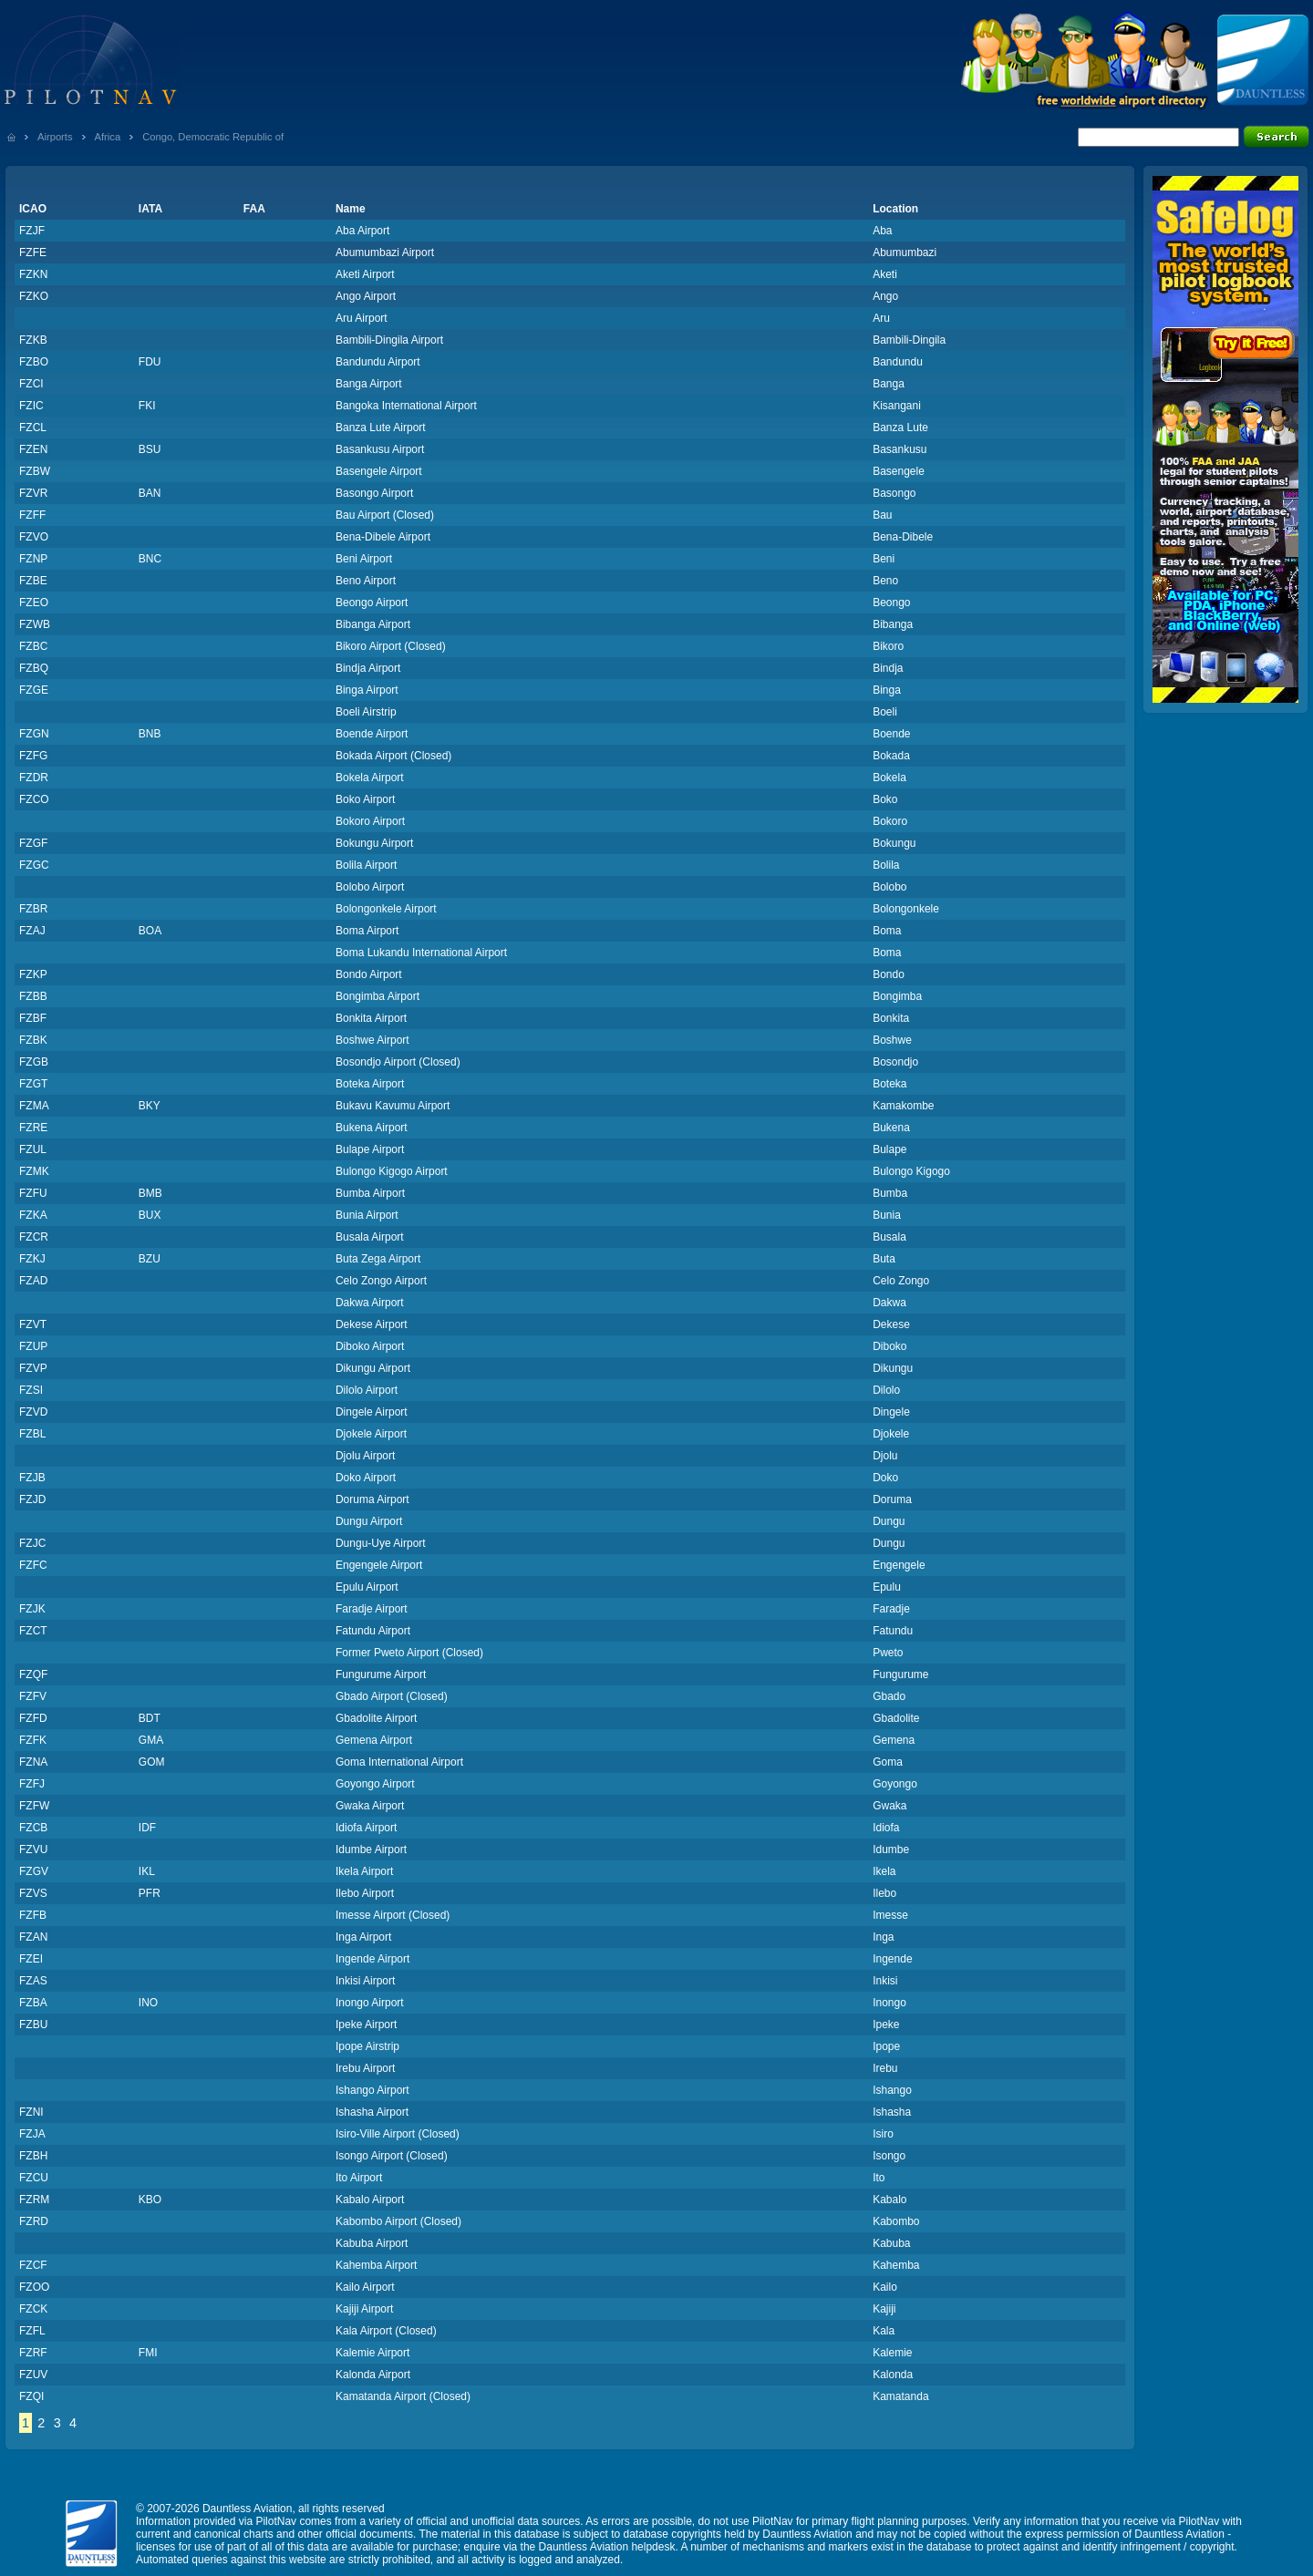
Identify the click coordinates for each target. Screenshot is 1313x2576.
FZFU (33, 1193)
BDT (149, 1718)
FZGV (33, 1871)
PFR (149, 1893)
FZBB (33, 996)
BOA (150, 930)
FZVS (33, 1893)
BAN (150, 493)
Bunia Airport (367, 1215)
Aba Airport (362, 230)
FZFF (32, 515)
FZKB (33, 340)
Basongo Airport (374, 493)
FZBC (33, 646)
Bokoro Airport (370, 821)
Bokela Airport (370, 777)
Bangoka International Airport (406, 405)
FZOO (34, 2287)
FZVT (33, 1324)
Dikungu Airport (373, 1368)
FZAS (33, 1980)
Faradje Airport (372, 1608)
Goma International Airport (399, 1762)
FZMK (34, 1171)
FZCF (33, 2265)
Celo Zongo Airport (381, 1280)
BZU (149, 1258)
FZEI (31, 1959)
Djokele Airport (371, 1433)
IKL (147, 1871)
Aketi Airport (365, 274)
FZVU (33, 1849)
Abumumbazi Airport (385, 252)
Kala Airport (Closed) (386, 2330)
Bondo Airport (369, 974)
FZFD (33, 1718)
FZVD (33, 1412)
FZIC (31, 405)
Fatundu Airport (373, 1630)
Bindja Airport (368, 668)
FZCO (34, 799)
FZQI (31, 2396)
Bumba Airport (370, 1193)
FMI (148, 2352)
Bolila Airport (366, 865)
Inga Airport (363, 1937)
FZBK (33, 1040)
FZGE (33, 690)
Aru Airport (362, 318)
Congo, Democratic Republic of (213, 136)
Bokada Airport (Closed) (393, 755)
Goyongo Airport (375, 1783)
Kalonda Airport (373, 2374)
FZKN (33, 274)
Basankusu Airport (380, 449)
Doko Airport (366, 1477)
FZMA (34, 1105)
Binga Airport (367, 690)
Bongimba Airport (377, 996)
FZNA (33, 1762)
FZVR (33, 493)
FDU (150, 361)
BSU (150, 449)
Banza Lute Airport (381, 427)
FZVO (33, 537)
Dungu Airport (369, 1521)
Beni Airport (364, 558)
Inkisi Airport (365, 1980)
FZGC (34, 865)
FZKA (33, 1215)
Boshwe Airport (372, 1040)
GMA (151, 1740)
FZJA (32, 2134)
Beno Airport (366, 580)
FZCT (33, 1630)
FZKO (33, 296)
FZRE (33, 1127)
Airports (55, 136)
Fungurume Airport (381, 1674)
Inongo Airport (370, 2002)
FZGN (34, 733)
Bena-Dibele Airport (383, 537)
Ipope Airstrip (367, 2046)
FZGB (33, 1062)
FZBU (33, 2024)
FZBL (32, 1433)
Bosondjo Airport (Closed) (398, 1062)
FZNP (33, 558)
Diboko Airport (370, 1346)
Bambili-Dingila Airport (389, 340)
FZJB (32, 1477)
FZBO (33, 361)
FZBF (33, 1018)
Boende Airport (372, 733)
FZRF (33, 2352)
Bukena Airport (372, 1127)
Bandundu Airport (378, 361)
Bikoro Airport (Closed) (391, 646)
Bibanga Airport (373, 624)
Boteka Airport (370, 1083)
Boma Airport (367, 930)
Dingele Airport (372, 1412)
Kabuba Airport (372, 2243)
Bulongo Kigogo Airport (392, 1171)
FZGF (33, 843)
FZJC (32, 1543)
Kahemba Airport (376, 2265)
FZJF (32, 230)
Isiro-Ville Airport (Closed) (398, 2134)
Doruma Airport (372, 1499)
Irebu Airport (365, 2068)
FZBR (33, 908)
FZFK (33, 1740)
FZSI (31, 1390)
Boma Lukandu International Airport (421, 952)
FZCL (33, 427)
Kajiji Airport (364, 2309)
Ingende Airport (372, 1959)
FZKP (33, 974)
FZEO (33, 602)
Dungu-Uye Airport (381, 1543)
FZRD (33, 2221)
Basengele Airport (379, 471)
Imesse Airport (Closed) (393, 1915)
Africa (108, 136)
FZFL (32, 2330)
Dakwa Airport (370, 1302)
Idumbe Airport (371, 1849)
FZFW (34, 1805)
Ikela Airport (364, 1871)
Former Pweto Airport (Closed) (409, 1652)
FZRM (34, 2199)
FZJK (32, 1608)
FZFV (33, 1696)
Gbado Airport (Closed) (392, 1696)
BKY (149, 1105)
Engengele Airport (379, 1565)
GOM (152, 1762)
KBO (150, 2199)
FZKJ (32, 1258)
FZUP (33, 1346)
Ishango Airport (372, 2090)
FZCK (33, 2309)
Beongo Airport (372, 602)
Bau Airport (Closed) (385, 515)
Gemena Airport (374, 1740)
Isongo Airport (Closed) (392, 2155)
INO (148, 2002)
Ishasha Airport (372, 2112)
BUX (150, 1215)
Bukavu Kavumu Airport (393, 1105)
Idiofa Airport (366, 1827)
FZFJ (32, 1783)
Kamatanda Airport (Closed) (403, 2396)
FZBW (34, 471)
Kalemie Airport (372, 2352)
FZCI (31, 383)
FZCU (33, 2177)
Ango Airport (366, 296)
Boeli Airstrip (366, 712)
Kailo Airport (365, 2287)
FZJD (32, 1499)
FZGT (33, 1083)
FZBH (33, 2155)
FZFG (33, 755)
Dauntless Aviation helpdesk (607, 2546)
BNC (150, 558)
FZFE (33, 252)
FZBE (33, 580)
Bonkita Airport (371, 1018)
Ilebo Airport (365, 1893)
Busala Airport (370, 1237)
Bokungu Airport (374, 843)
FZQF (33, 1674)
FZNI (31, 2112)
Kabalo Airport (370, 2199)
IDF (147, 1827)
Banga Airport (369, 383)
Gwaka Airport (370, 1805)
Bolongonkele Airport (386, 908)
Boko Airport (365, 799)
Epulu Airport (367, 1587)
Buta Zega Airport (378, 1258)
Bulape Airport (370, 1149)
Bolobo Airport (370, 887)
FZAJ (32, 930)
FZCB (33, 1827)
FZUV (33, 2374)
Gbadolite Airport (376, 1718)
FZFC (33, 1565)
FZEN (33, 449)
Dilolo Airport (367, 1390)
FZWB (34, 624)
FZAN (33, 1937)
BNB (150, 733)
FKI (147, 405)
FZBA (33, 2002)
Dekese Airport (372, 1324)
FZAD (33, 1280)
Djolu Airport (365, 1455)
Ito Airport (359, 2177)
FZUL (33, 1149)
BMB (150, 1193)
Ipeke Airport (366, 2024)
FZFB (33, 1915)
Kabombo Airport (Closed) (398, 2221)
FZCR (33, 1237)
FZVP (33, 1368)
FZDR (33, 777)
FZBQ (33, 668)
